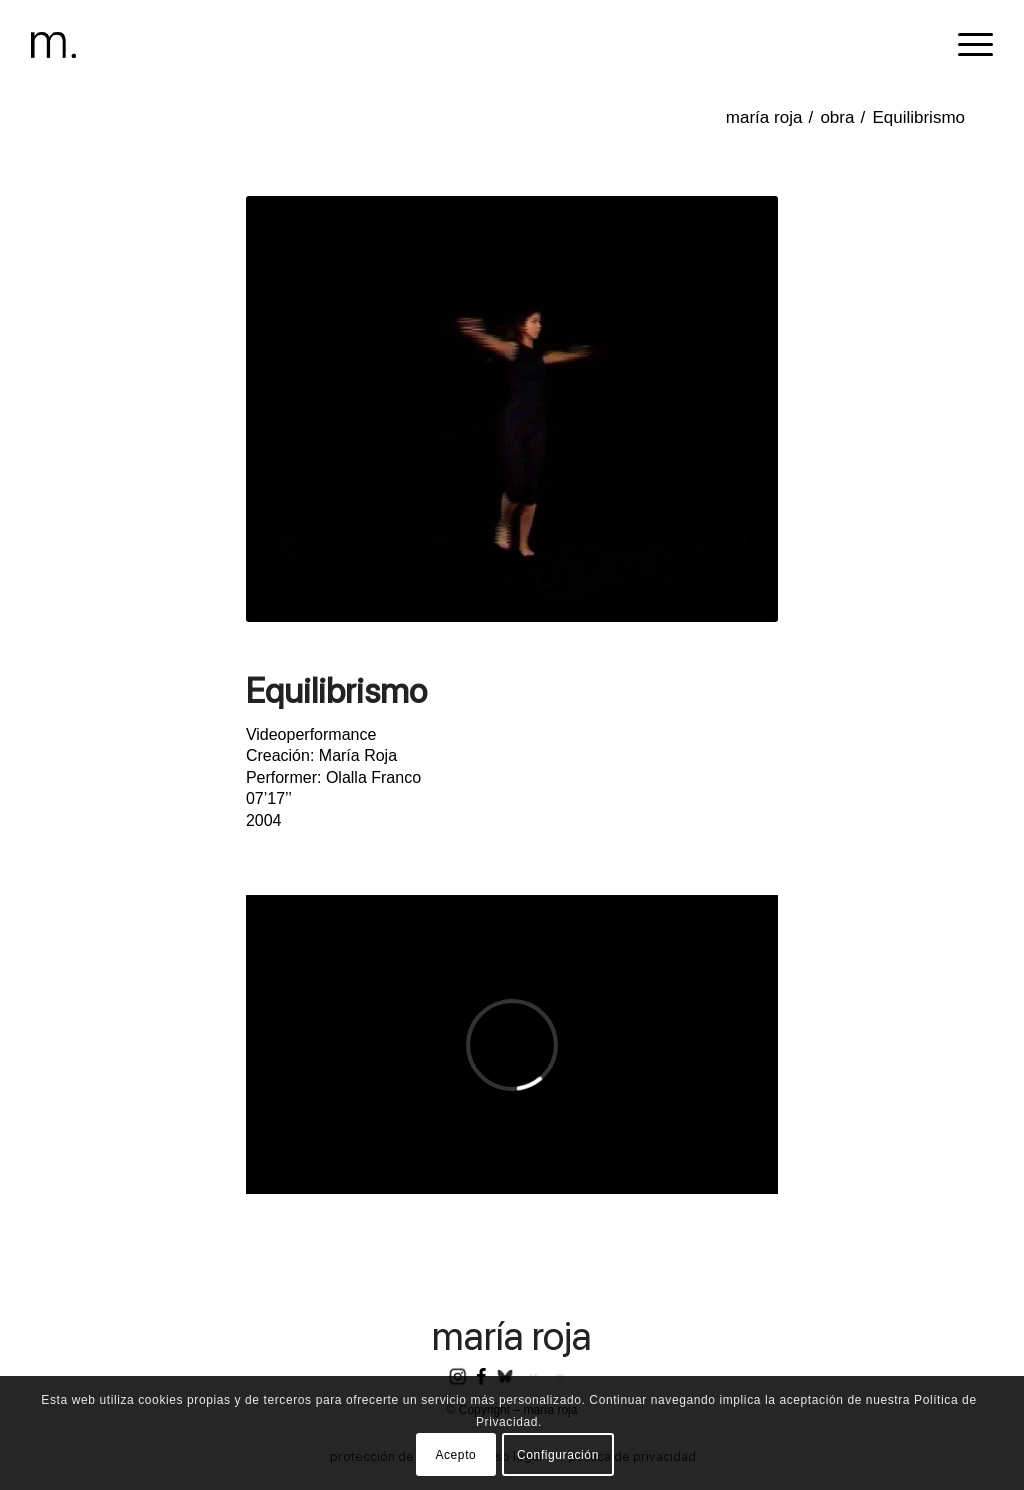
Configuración (558, 1455)
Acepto (455, 1455)
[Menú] (969, 45)
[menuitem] (969, 45)
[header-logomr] (53, 45)
